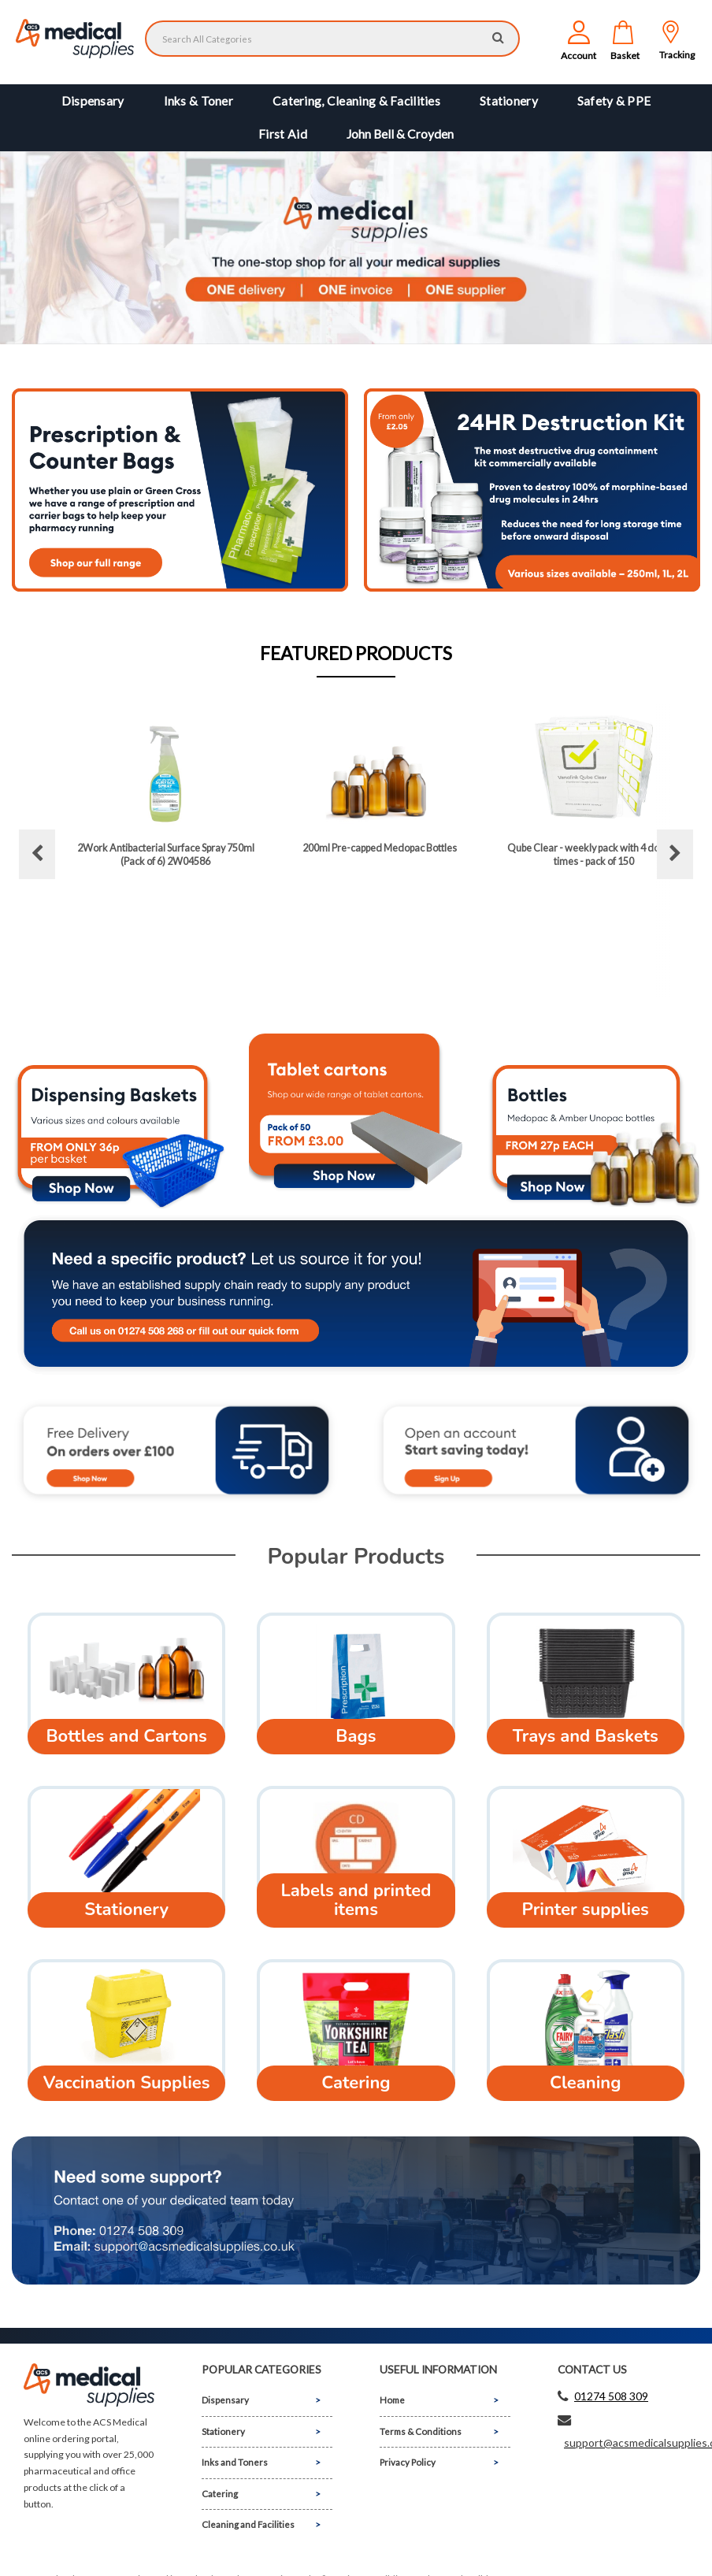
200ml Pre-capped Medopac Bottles (379, 847)
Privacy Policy (408, 2462)
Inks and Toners (235, 2462)
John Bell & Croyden (400, 134)
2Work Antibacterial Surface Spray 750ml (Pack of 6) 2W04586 (165, 854)
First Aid (282, 134)
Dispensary (92, 101)
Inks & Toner (198, 101)
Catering (220, 2494)
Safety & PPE (614, 101)
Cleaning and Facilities (248, 2524)
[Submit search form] (498, 36)
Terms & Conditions (421, 2431)
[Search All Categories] (332, 38)
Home (392, 2400)
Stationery (509, 101)
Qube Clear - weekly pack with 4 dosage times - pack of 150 (593, 854)
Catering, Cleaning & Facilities (356, 101)
